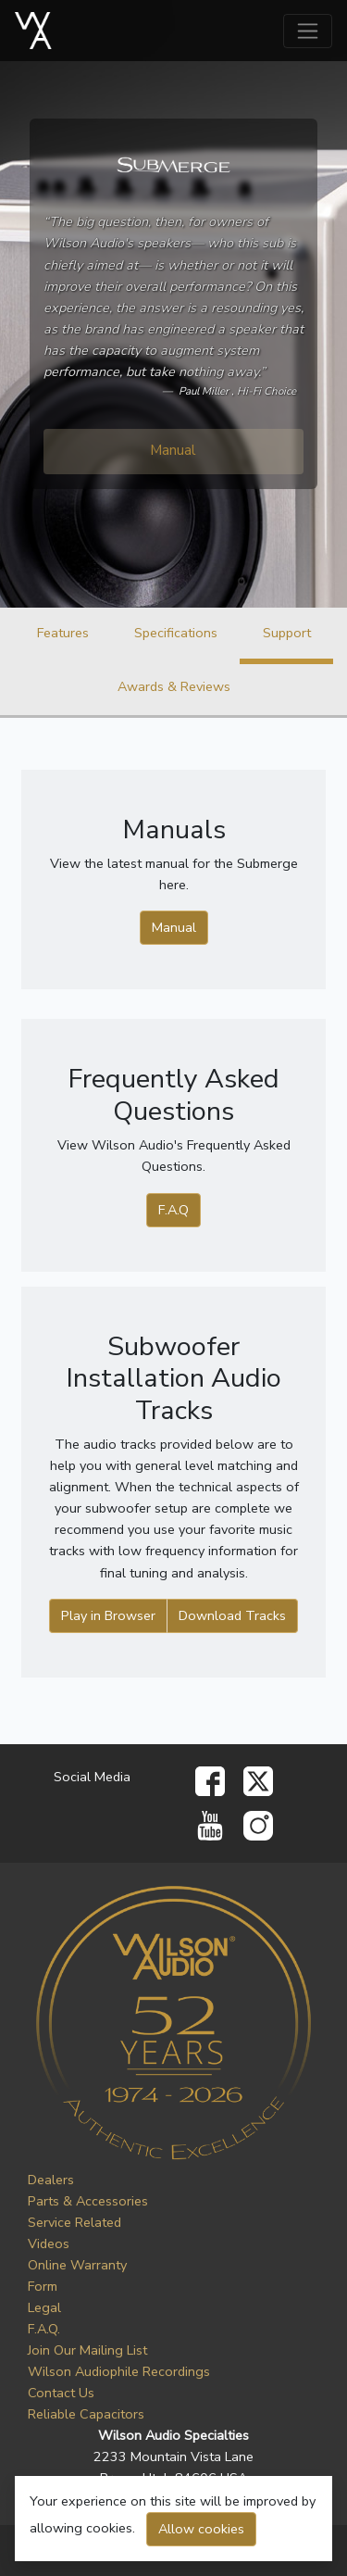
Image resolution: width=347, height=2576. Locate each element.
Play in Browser (108, 1615)
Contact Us (61, 2392)
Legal (44, 2307)
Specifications (175, 632)
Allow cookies (201, 2528)
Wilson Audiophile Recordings (119, 2371)
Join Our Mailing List (87, 2350)
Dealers (51, 2179)
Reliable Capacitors (86, 2414)
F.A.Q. (44, 2328)
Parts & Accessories (88, 2201)
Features (63, 632)
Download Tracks (232, 1615)
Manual (173, 450)
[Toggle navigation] (307, 31)
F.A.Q (173, 1209)
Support (287, 632)
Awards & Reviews (174, 686)
